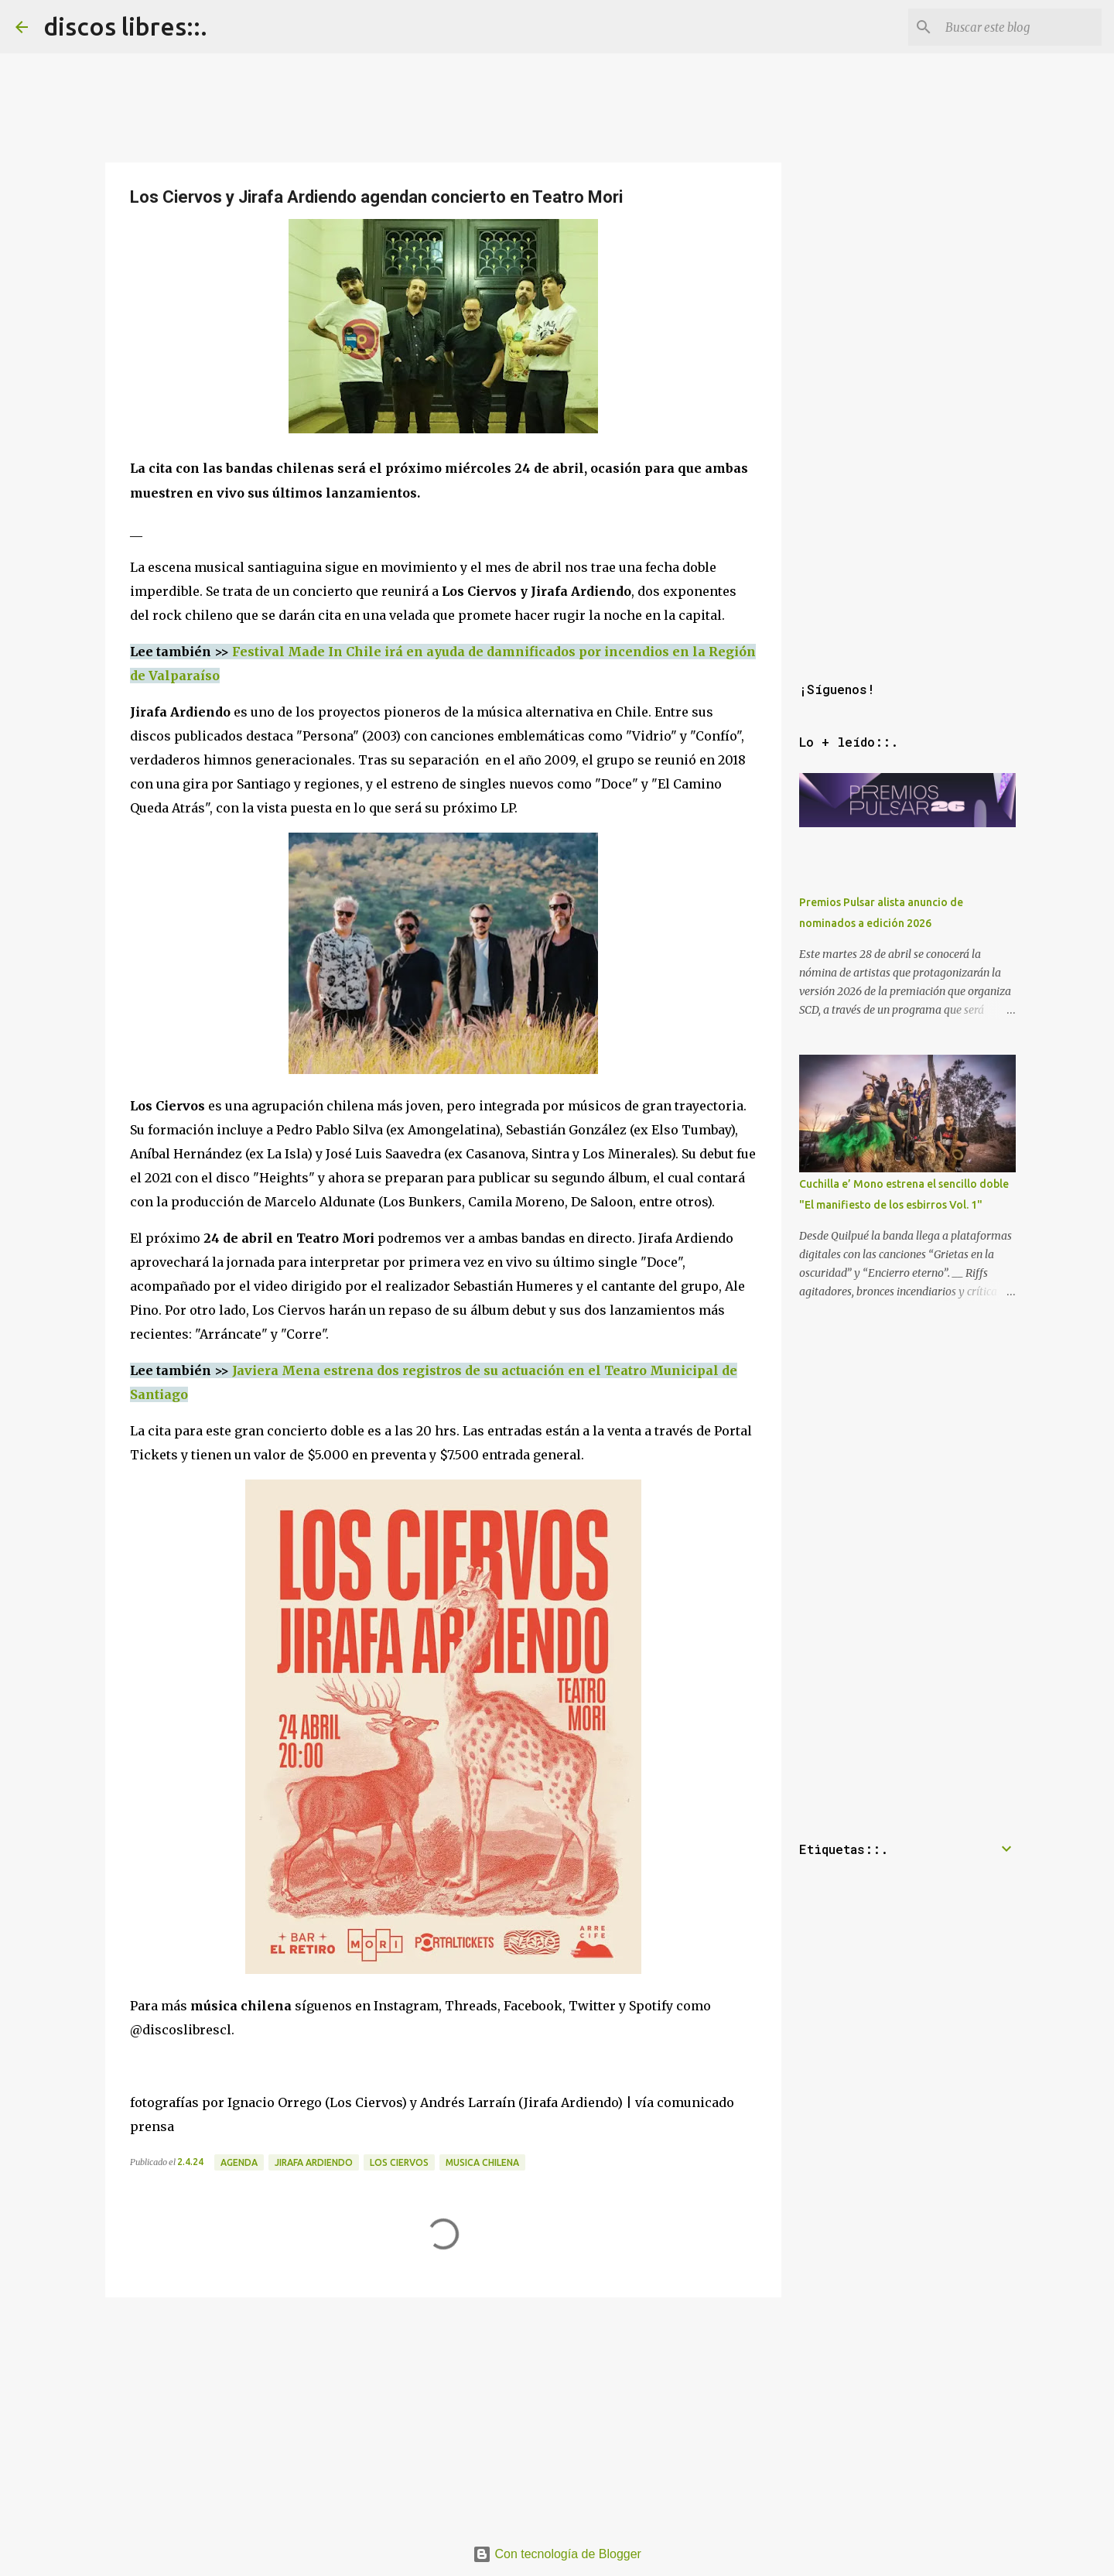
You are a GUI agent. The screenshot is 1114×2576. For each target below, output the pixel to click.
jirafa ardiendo (314, 2162)
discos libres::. (125, 26)
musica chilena (482, 2162)
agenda (239, 2162)
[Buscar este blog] (1020, 27)
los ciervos (399, 2162)
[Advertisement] (443, 2412)
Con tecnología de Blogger (557, 2554)
